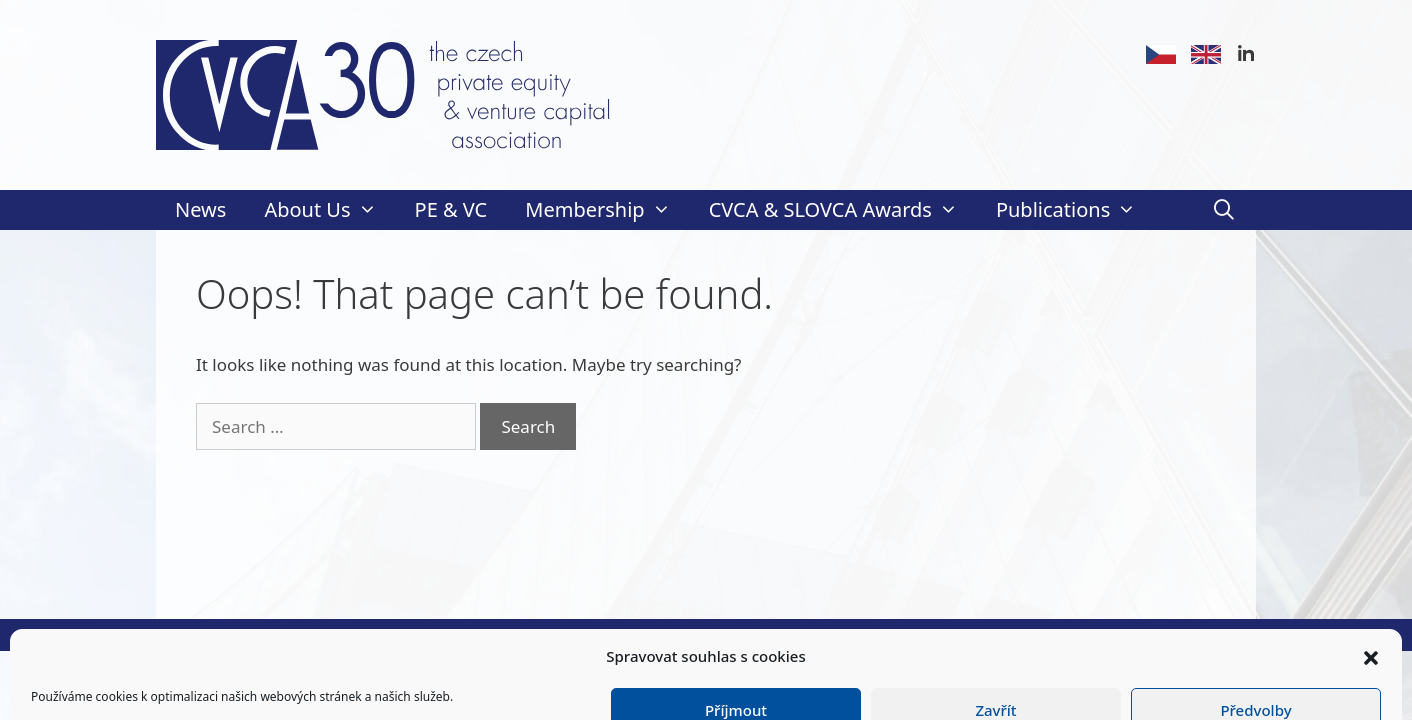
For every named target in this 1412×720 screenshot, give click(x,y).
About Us (329, 210)
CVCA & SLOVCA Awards (843, 210)
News (200, 209)
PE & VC (451, 209)
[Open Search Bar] (1224, 210)
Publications (1075, 210)
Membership (607, 210)
